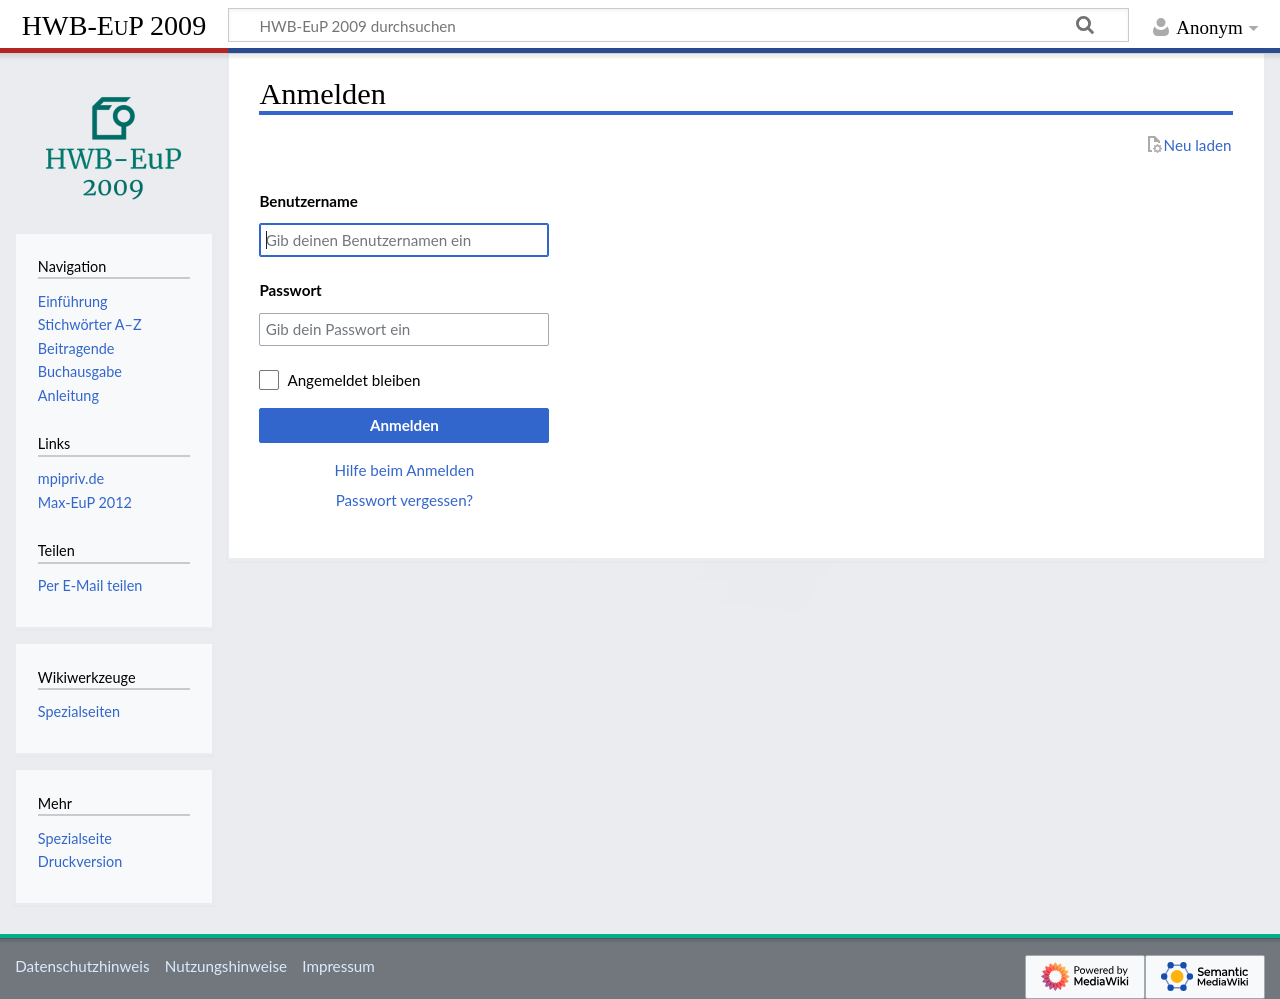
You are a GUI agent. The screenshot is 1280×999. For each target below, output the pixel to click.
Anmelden (404, 425)
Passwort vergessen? (404, 500)
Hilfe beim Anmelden (405, 470)
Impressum (338, 966)
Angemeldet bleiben (353, 380)
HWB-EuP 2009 (114, 25)
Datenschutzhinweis (82, 966)
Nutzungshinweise (226, 966)
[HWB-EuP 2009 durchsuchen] (678, 25)
